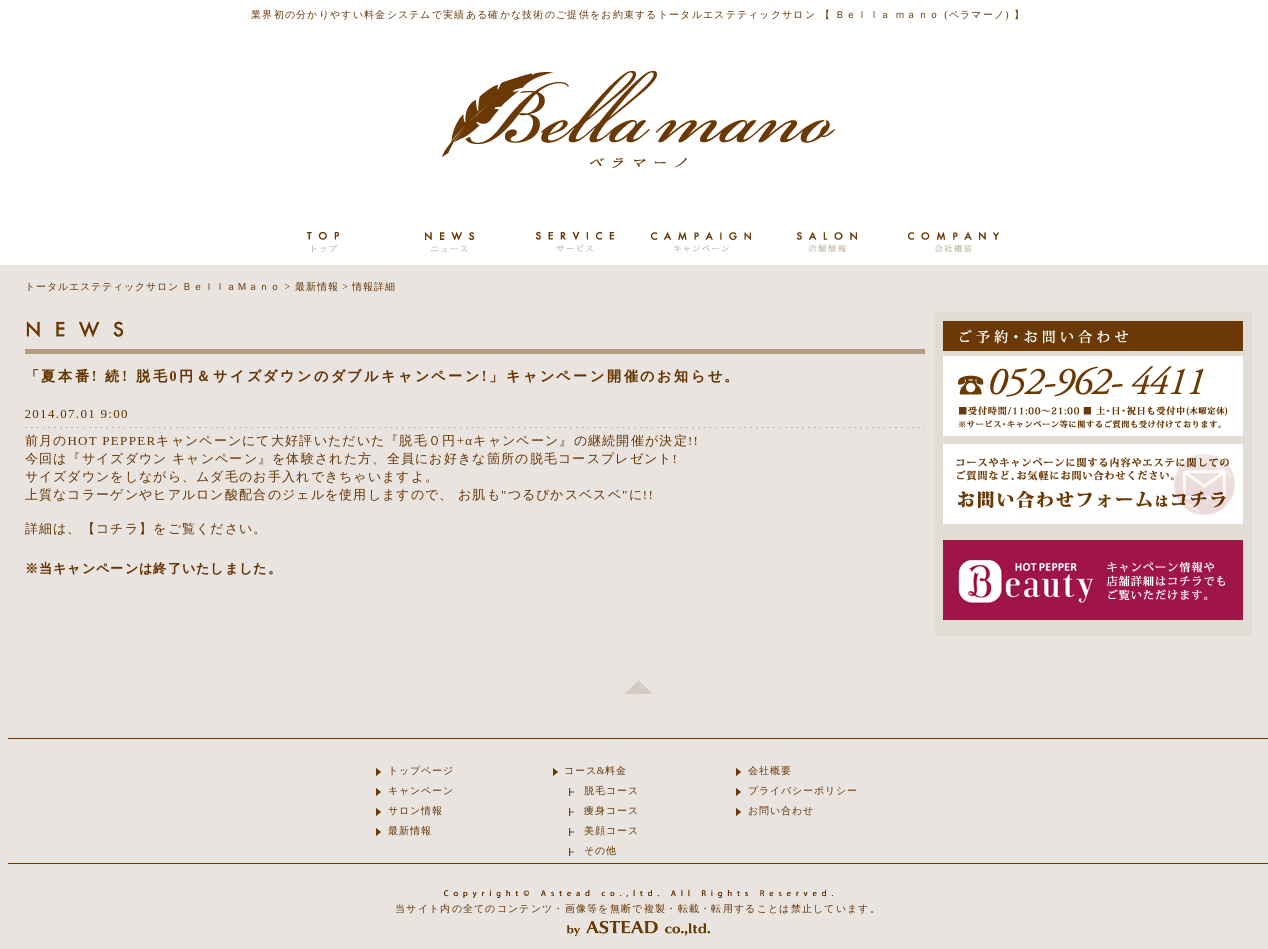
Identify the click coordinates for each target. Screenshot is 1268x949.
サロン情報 (415, 810)
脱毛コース (611, 790)
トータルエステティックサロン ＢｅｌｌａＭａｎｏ (153, 286)
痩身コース (611, 810)
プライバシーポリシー (803, 790)
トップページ (421, 770)
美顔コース (611, 830)
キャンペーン (421, 790)
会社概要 (770, 770)
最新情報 (317, 286)
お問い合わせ (781, 810)
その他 (600, 850)
